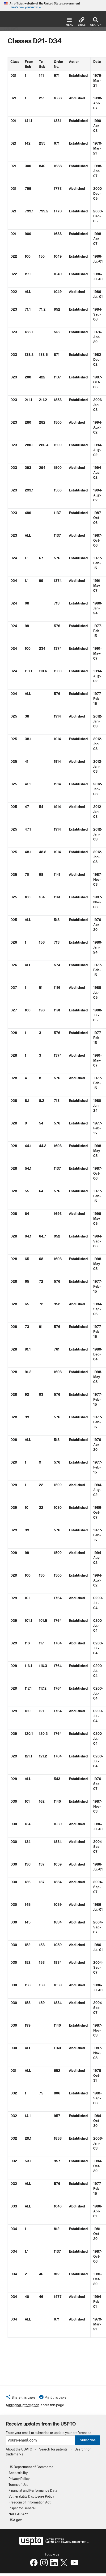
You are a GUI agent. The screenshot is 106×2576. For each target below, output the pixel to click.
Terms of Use (18, 2485)
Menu (69, 21)
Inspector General (22, 2508)
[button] (20, 2398)
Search (95, 21)
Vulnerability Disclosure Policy (31, 2496)
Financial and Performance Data (32, 2490)
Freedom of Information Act (29, 2502)
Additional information (22, 2405)
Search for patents (53, 2449)
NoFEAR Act (18, 2514)
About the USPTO (19, 2449)
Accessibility (18, 2473)
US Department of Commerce (30, 2467)
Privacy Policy (19, 2479)
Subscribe (88, 2440)
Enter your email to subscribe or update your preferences (48, 2433)
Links (82, 21)
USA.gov (15, 2520)
